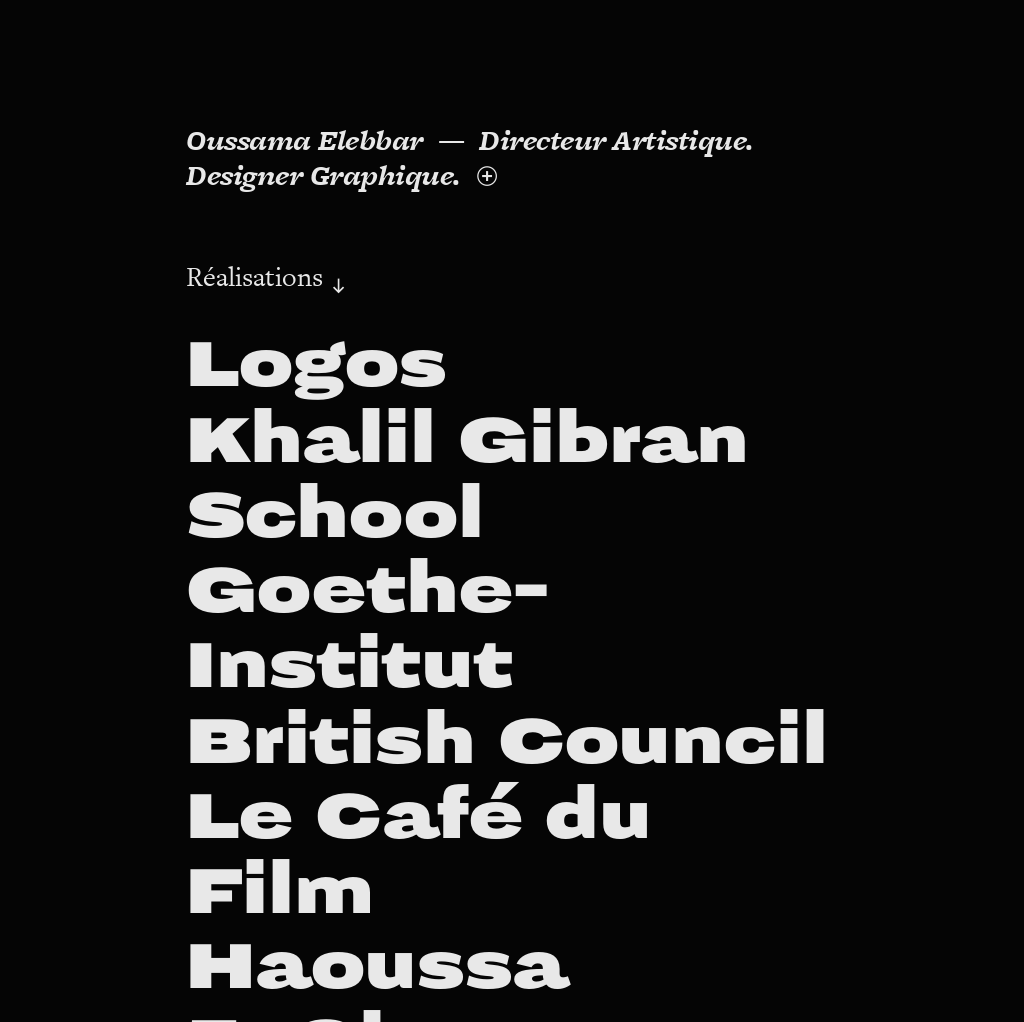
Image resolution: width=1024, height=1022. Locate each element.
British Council (507, 741)
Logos (316, 364)
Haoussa (376, 966)
